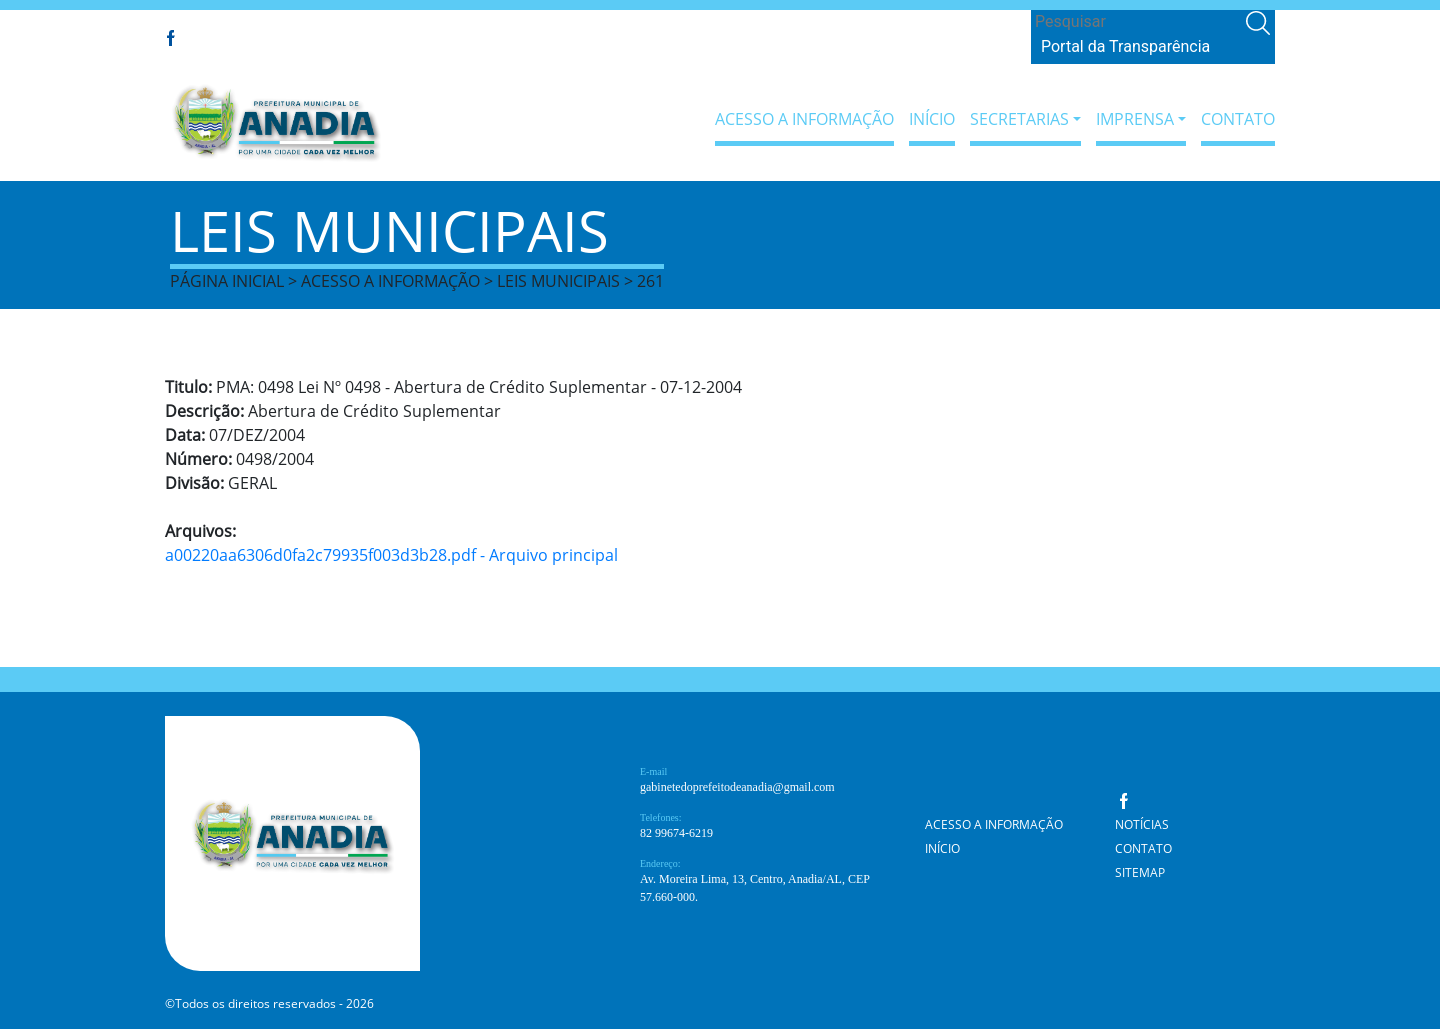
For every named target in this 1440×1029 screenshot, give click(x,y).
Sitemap (1140, 872)
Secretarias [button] (1019, 119)
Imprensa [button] (1135, 119)
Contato (1238, 119)
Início (932, 119)
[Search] (1136, 22)
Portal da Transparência (1125, 46)
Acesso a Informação (804, 119)
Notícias (1142, 824)
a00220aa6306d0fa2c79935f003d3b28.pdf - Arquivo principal (391, 555)
